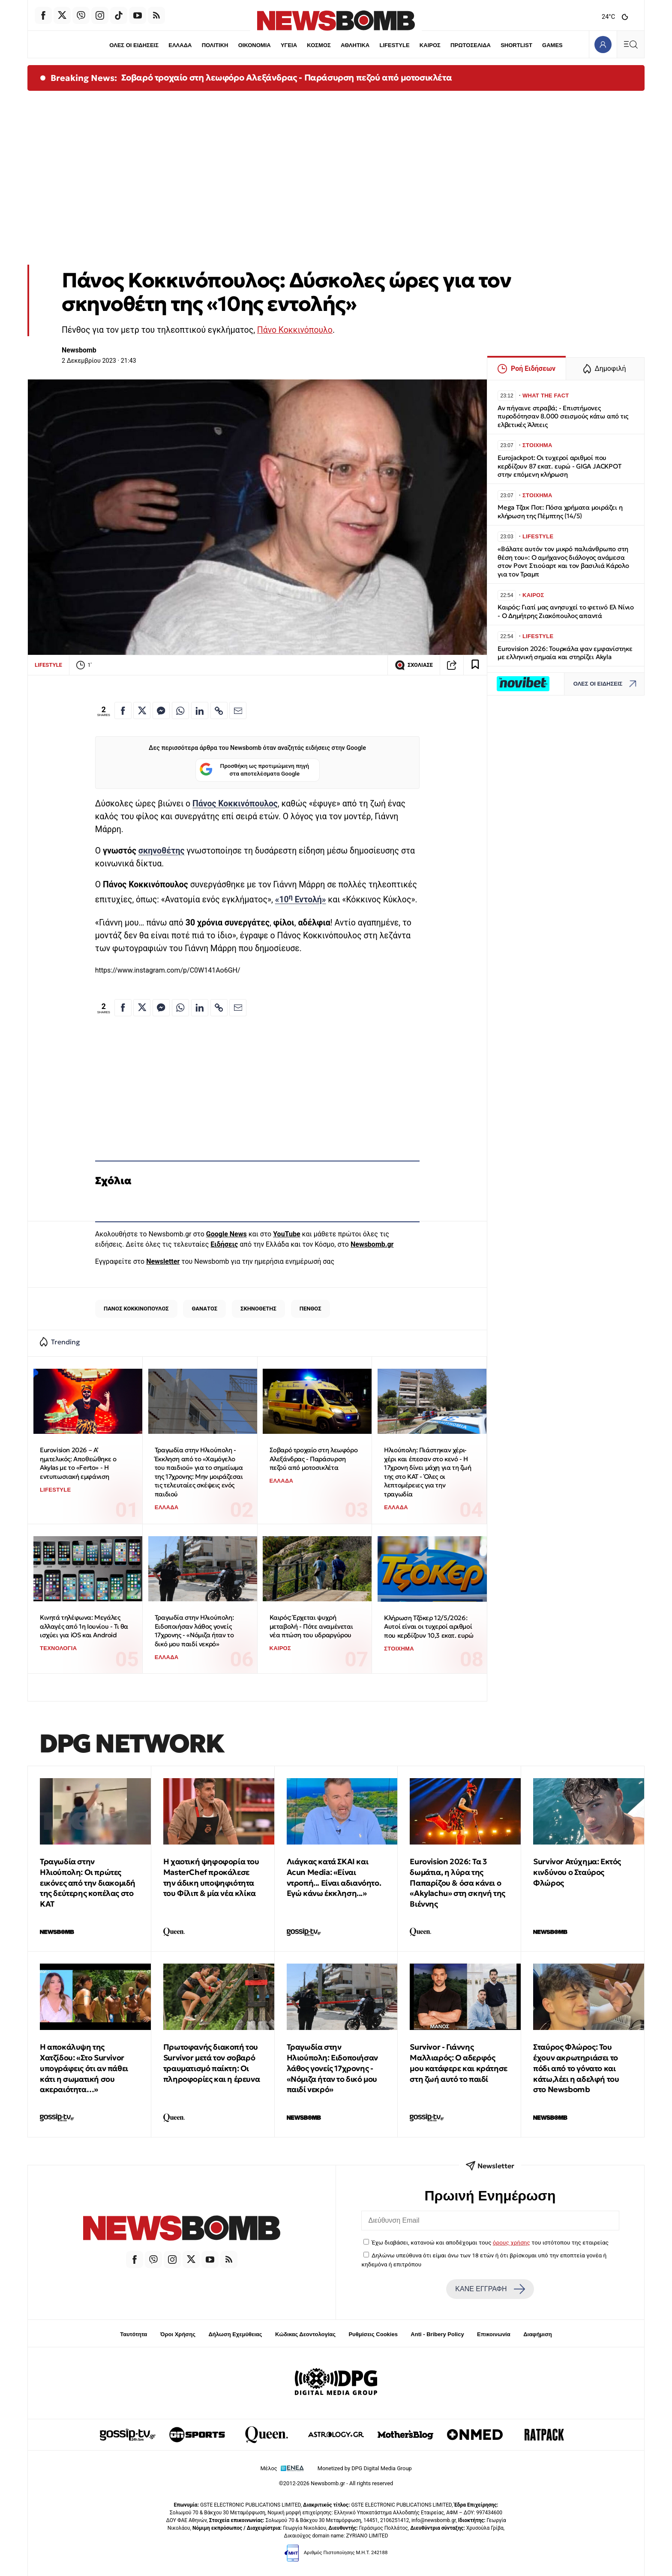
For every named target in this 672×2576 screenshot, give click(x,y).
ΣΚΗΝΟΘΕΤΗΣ (258, 1308)
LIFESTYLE (395, 45)
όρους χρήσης (511, 2242)
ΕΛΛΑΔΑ (180, 45)
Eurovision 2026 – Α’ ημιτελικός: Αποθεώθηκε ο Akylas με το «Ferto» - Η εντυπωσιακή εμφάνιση (78, 1463)
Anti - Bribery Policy (437, 2334)
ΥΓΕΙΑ (289, 45)
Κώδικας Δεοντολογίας (305, 2334)
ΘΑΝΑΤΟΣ (204, 1308)
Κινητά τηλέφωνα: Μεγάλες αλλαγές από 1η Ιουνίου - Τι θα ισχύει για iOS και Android (84, 1626)
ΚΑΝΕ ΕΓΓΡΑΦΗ (490, 2289)
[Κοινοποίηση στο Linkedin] (199, 710)
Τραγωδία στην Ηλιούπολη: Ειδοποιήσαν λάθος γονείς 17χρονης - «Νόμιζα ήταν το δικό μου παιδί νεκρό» (194, 1630)
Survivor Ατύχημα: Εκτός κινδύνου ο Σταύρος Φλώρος (577, 1872)
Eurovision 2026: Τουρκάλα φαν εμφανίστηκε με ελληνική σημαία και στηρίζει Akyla (565, 653)
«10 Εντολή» (300, 899)
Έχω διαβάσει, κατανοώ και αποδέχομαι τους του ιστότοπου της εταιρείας (490, 2242)
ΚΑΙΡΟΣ (430, 45)
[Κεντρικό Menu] (630, 44)
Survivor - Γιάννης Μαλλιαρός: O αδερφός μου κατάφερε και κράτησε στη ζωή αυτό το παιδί (458, 2062)
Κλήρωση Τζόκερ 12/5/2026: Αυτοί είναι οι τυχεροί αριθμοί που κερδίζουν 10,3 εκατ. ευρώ (428, 1626)
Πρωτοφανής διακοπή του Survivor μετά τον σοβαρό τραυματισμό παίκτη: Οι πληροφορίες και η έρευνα (211, 2062)
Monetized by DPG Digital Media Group (365, 2468)
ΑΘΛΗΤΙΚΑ (355, 45)
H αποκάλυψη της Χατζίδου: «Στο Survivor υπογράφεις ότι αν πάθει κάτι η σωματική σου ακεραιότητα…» (84, 2068)
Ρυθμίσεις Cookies (372, 2334)
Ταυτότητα (133, 2334)
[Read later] (475, 665)
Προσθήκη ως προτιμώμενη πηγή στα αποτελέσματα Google (254, 770)
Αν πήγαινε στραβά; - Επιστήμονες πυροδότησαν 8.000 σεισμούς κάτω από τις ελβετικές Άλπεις (563, 416)
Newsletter (163, 1261)
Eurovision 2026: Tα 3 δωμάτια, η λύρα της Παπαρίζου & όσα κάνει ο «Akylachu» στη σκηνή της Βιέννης (457, 1883)
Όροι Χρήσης (177, 2334)
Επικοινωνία (493, 2334)
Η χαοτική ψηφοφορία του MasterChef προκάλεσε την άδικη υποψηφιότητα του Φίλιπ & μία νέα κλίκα (211, 1877)
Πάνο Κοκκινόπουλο (295, 330)
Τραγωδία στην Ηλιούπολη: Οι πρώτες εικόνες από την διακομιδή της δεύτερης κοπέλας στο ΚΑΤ (87, 1883)
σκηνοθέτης (161, 851)
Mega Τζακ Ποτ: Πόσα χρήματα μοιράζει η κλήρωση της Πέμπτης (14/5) (560, 511)
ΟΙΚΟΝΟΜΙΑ (254, 45)
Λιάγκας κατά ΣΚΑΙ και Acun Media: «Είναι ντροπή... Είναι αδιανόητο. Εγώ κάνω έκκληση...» (334, 1877)
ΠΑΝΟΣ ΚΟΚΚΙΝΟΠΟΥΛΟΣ (136, 1308)
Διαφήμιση (537, 2334)
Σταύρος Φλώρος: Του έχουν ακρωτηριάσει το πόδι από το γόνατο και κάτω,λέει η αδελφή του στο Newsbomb (576, 2068)
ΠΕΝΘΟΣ (310, 1308)
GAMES (553, 45)
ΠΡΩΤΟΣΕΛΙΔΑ (471, 45)
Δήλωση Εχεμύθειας (235, 2334)
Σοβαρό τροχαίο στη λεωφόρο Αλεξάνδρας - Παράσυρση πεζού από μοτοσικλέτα (286, 77)
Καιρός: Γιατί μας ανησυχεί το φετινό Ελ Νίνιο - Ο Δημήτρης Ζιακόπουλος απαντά (566, 611)
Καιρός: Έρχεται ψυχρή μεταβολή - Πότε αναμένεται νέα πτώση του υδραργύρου (311, 1626)
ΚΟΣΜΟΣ (318, 45)
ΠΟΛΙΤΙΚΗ (214, 45)
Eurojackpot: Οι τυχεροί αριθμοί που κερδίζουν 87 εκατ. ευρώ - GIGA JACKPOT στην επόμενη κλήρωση (559, 466)
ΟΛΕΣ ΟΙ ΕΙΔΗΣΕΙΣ (133, 45)
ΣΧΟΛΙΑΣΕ (414, 665)
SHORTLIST (517, 45)
